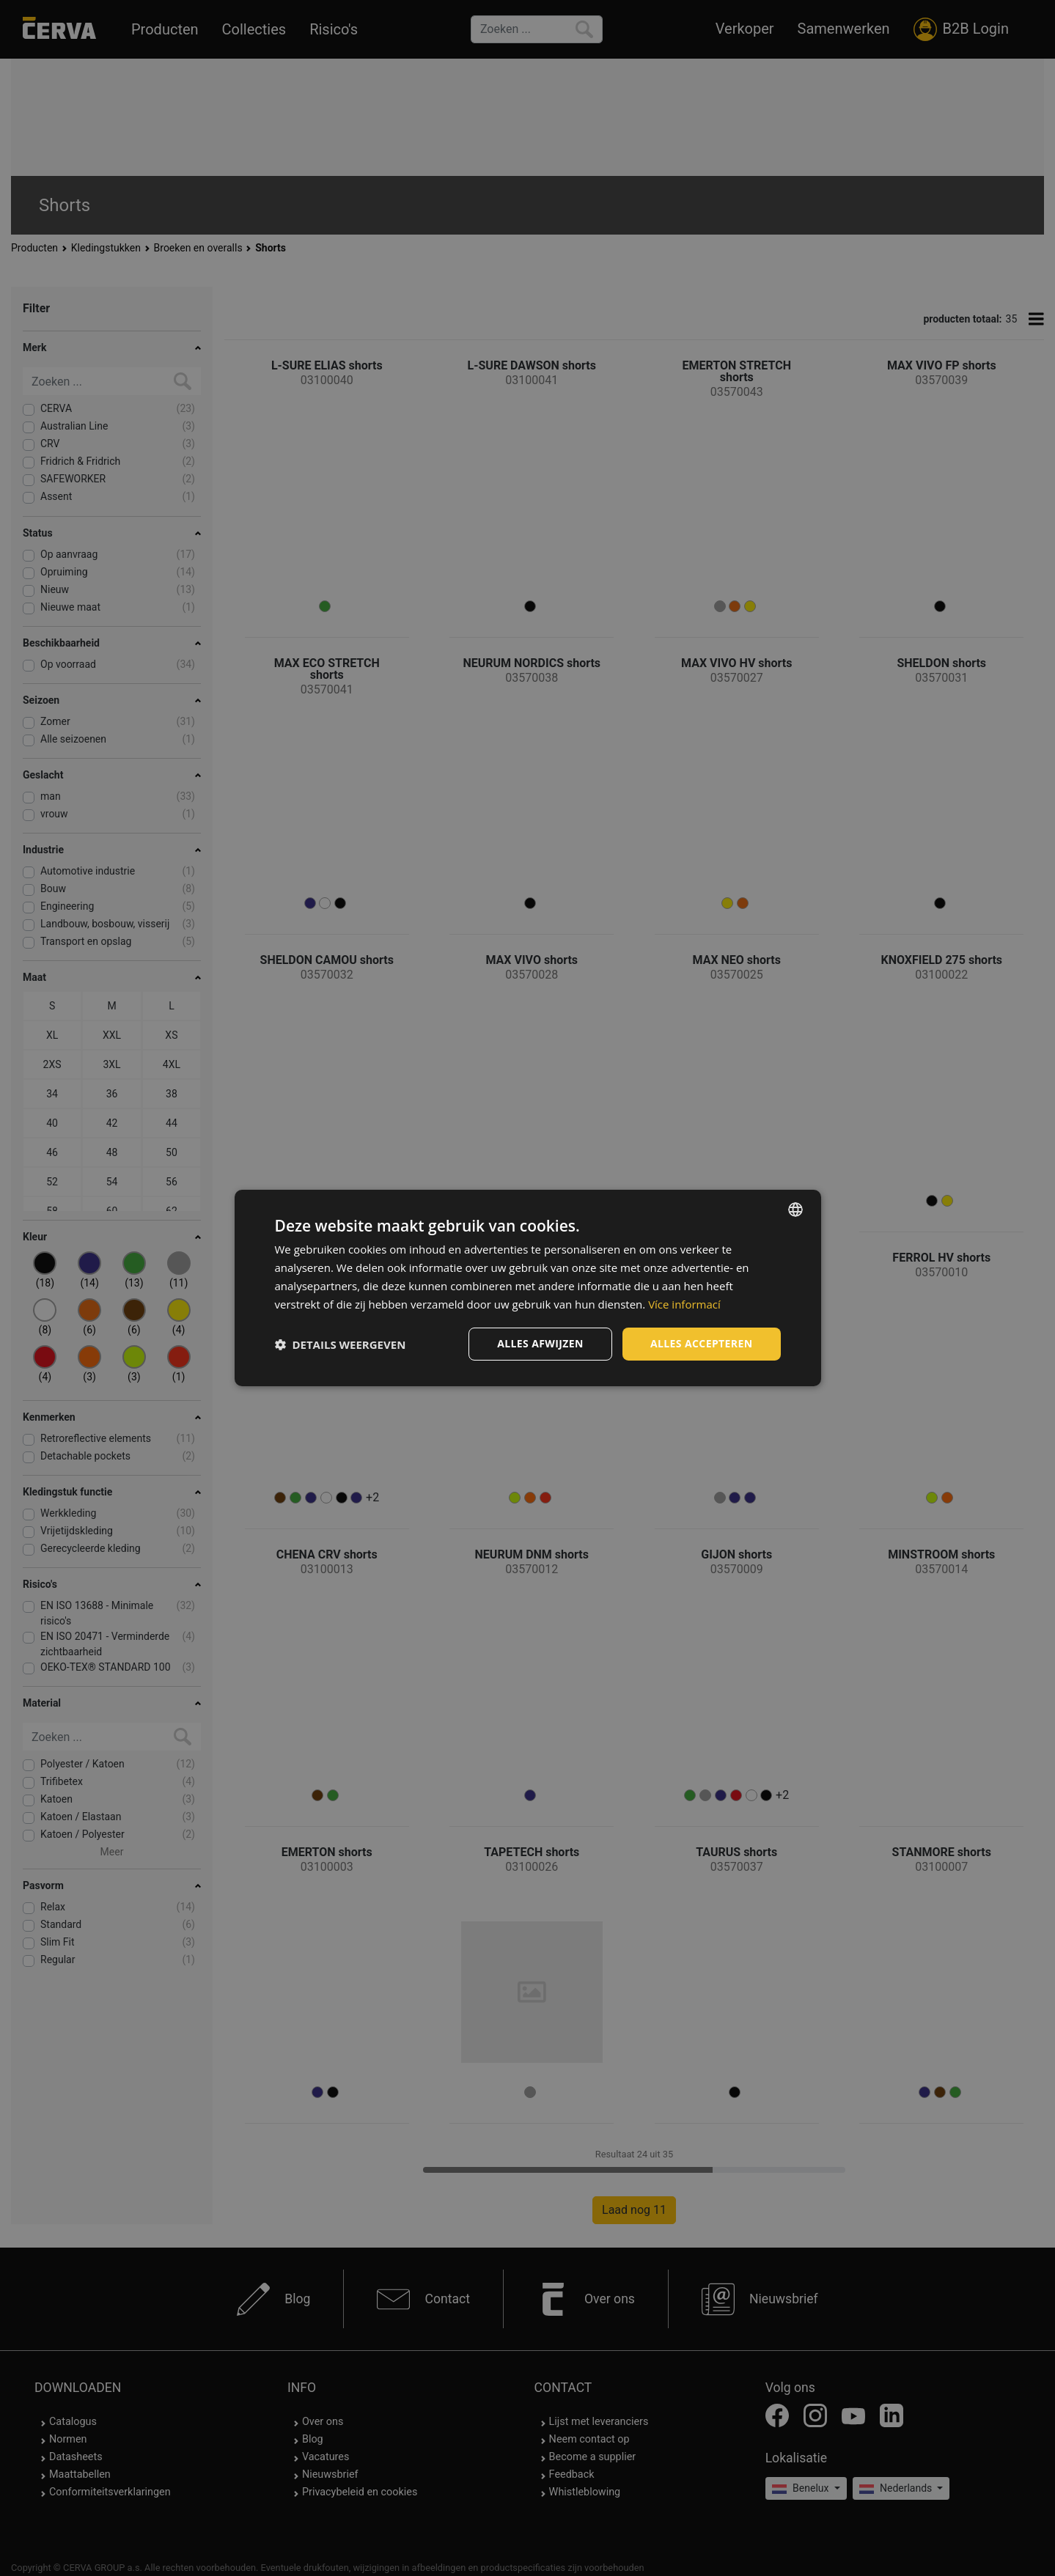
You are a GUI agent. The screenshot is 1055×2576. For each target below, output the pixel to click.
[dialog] (528, 1288)
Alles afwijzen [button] (540, 1343)
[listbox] (795, 1209)
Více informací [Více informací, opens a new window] (684, 1304)
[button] (340, 1344)
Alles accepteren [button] (701, 1343)
